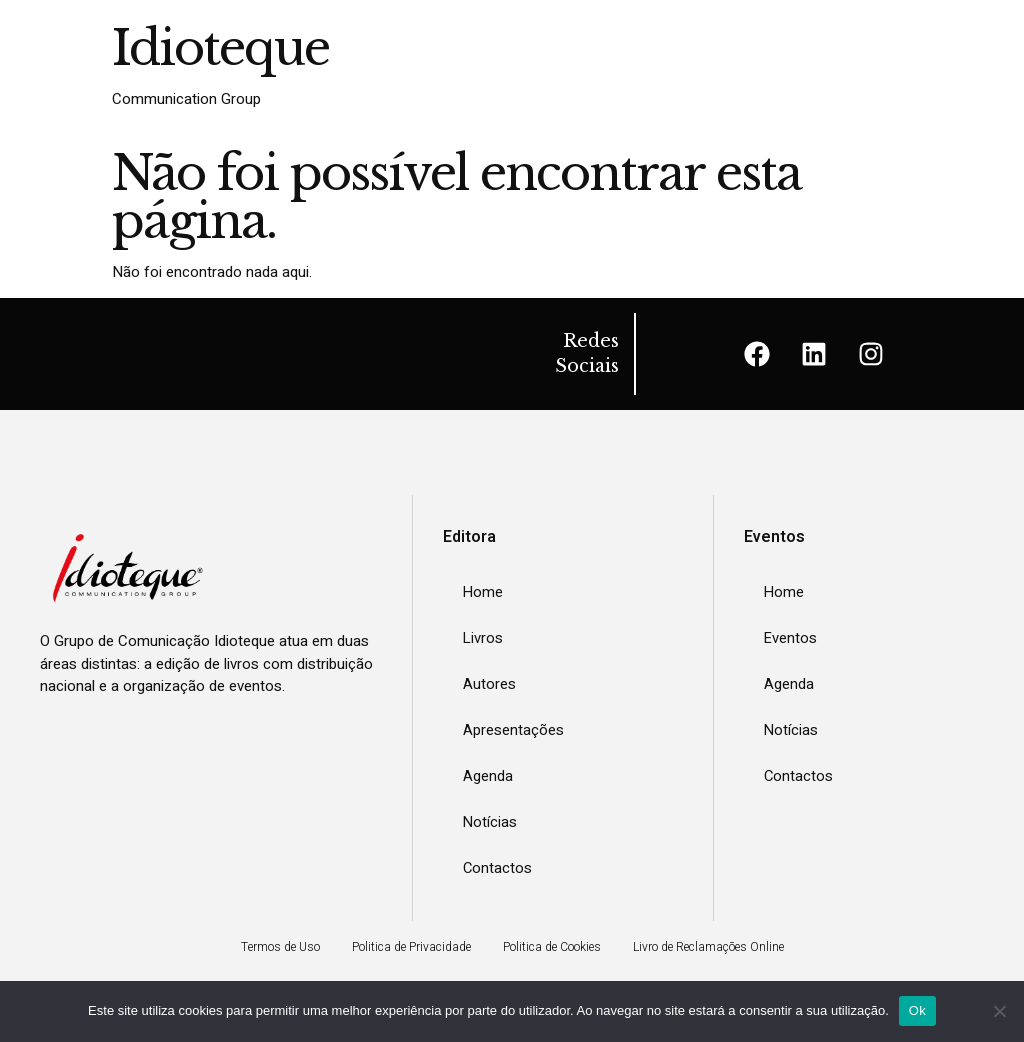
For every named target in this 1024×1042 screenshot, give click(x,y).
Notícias (490, 822)
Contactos (498, 868)
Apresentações (513, 730)
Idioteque (220, 48)
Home (483, 592)
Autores (489, 684)
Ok (917, 1010)
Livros (483, 638)
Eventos (791, 638)
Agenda (488, 776)
